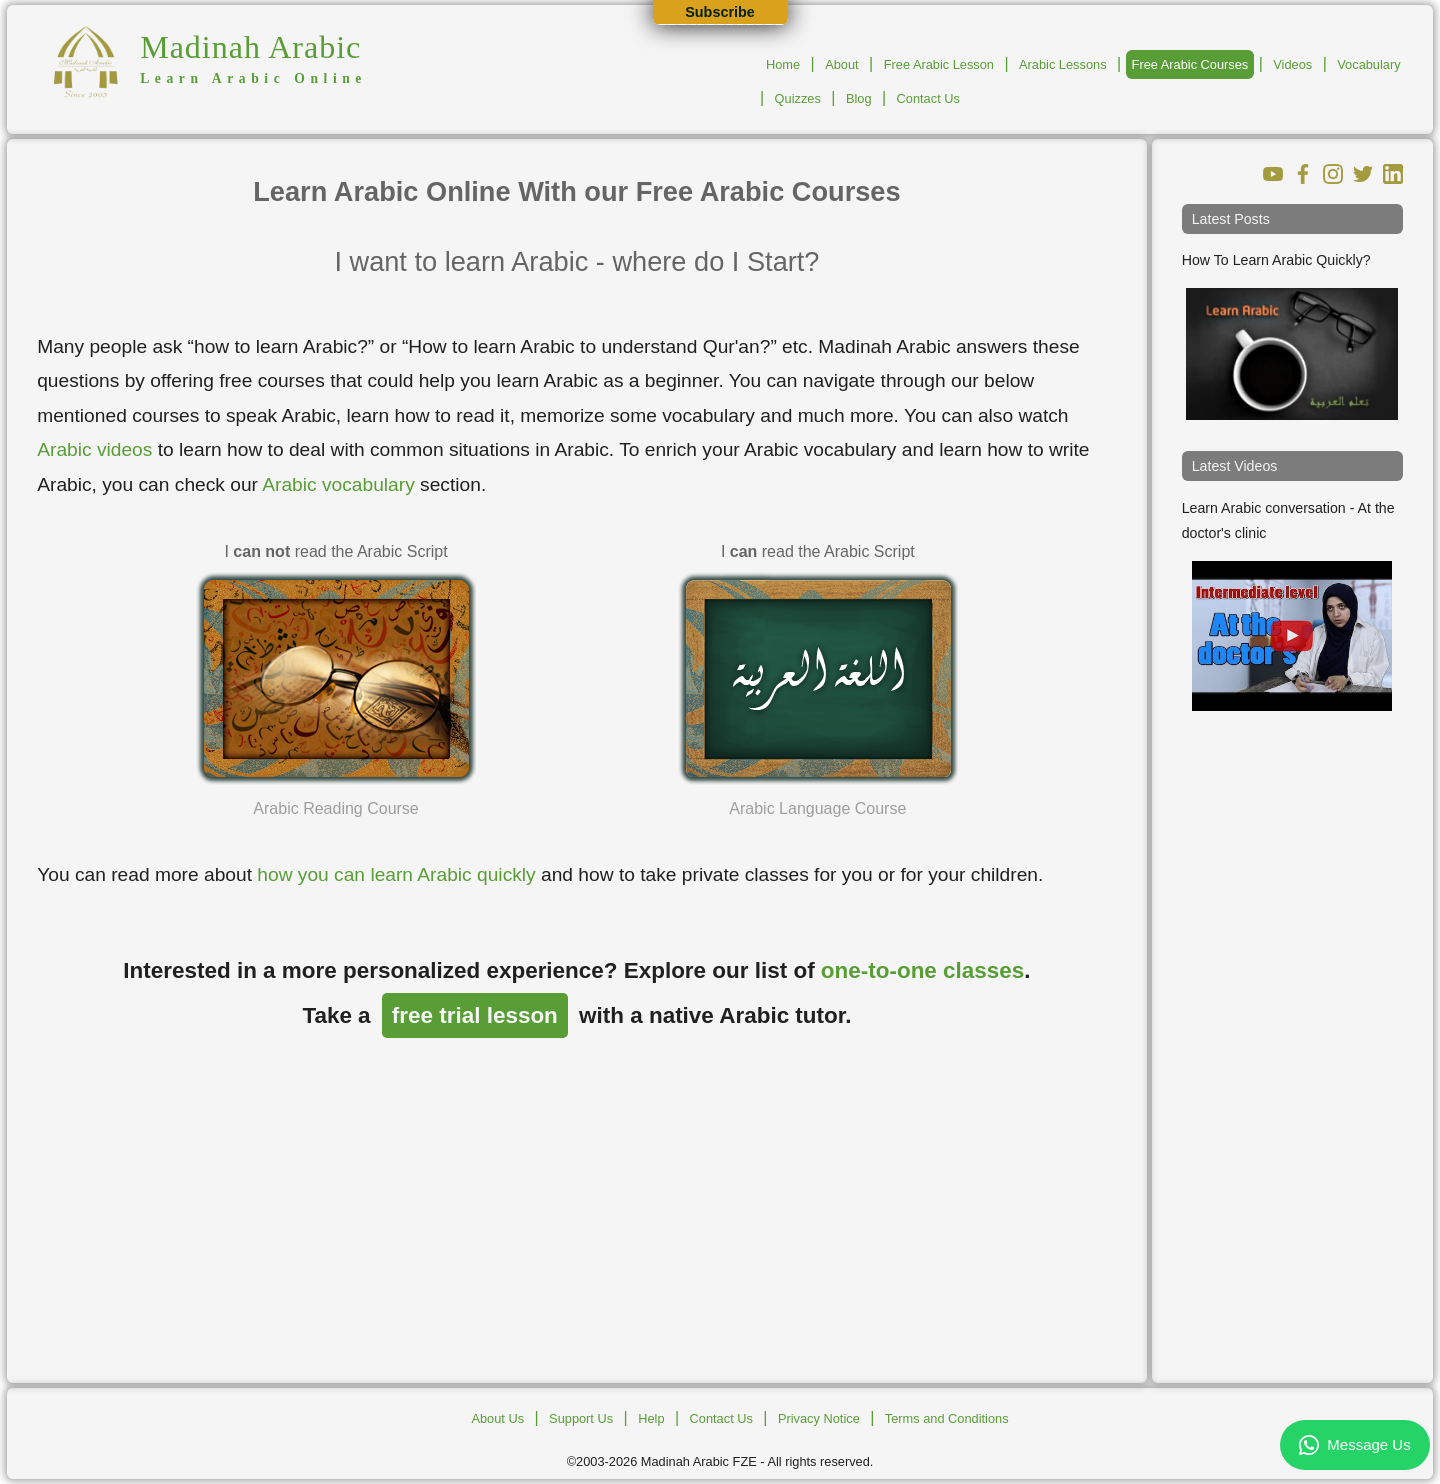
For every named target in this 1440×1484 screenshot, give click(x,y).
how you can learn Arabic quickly (396, 874)
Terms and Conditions (947, 1418)
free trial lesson (475, 1015)
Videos (1292, 64)
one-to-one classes (922, 970)
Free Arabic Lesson (939, 64)
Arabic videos (94, 449)
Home (783, 64)
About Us (497, 1418)
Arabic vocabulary (338, 484)
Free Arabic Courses (1190, 64)
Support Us (581, 1418)
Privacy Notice (819, 1418)
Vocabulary (1368, 64)
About (841, 64)
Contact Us (928, 98)
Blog (859, 98)
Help (651, 1418)
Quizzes (798, 98)
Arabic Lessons (1063, 64)
